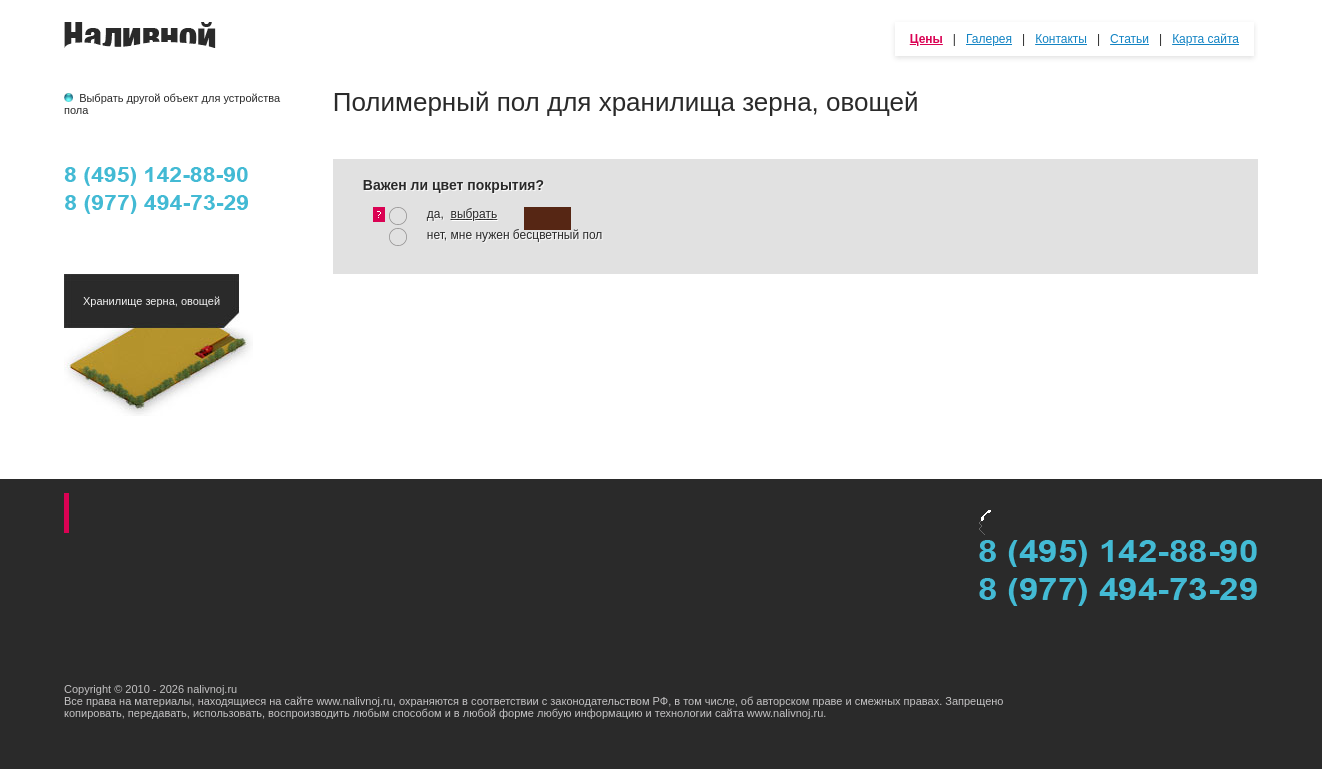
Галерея (989, 39)
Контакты (1061, 39)
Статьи (1129, 39)
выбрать (474, 214)
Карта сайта (1205, 39)
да (434, 214)
